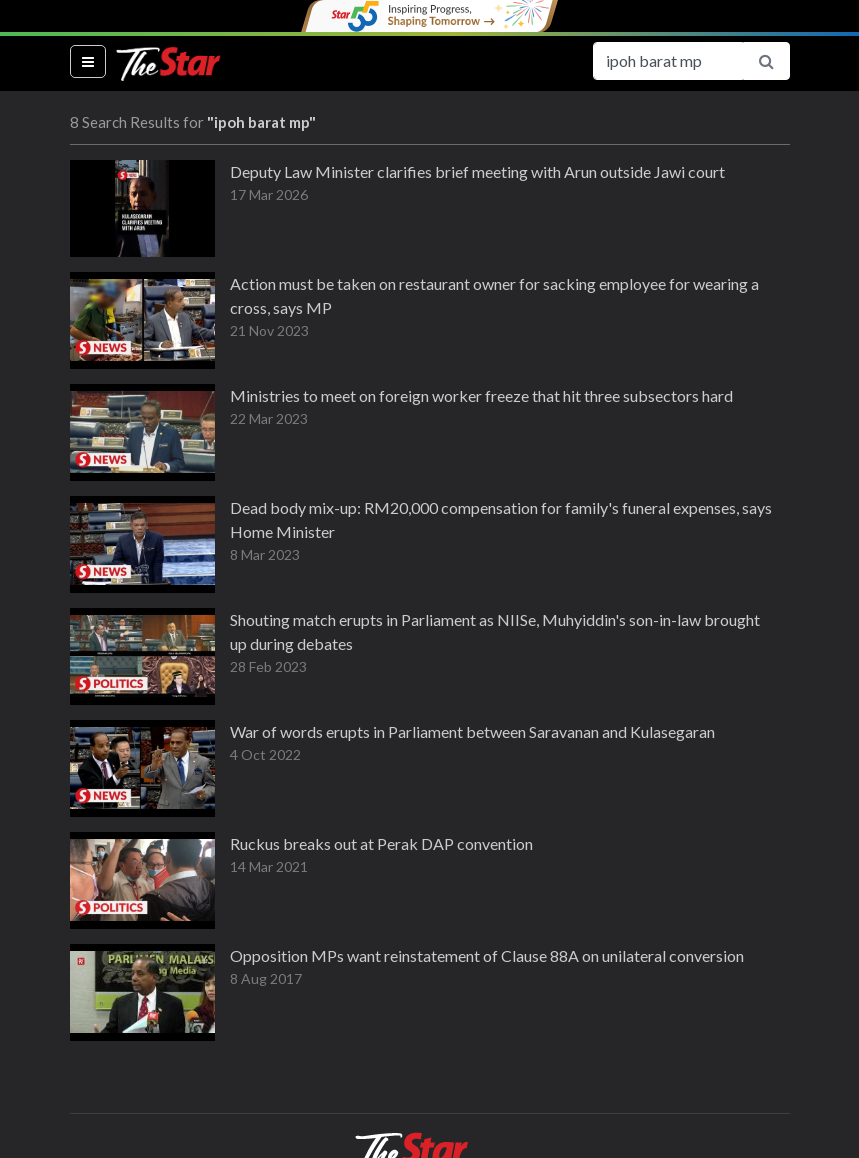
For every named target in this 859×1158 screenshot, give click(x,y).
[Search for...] (668, 61)
